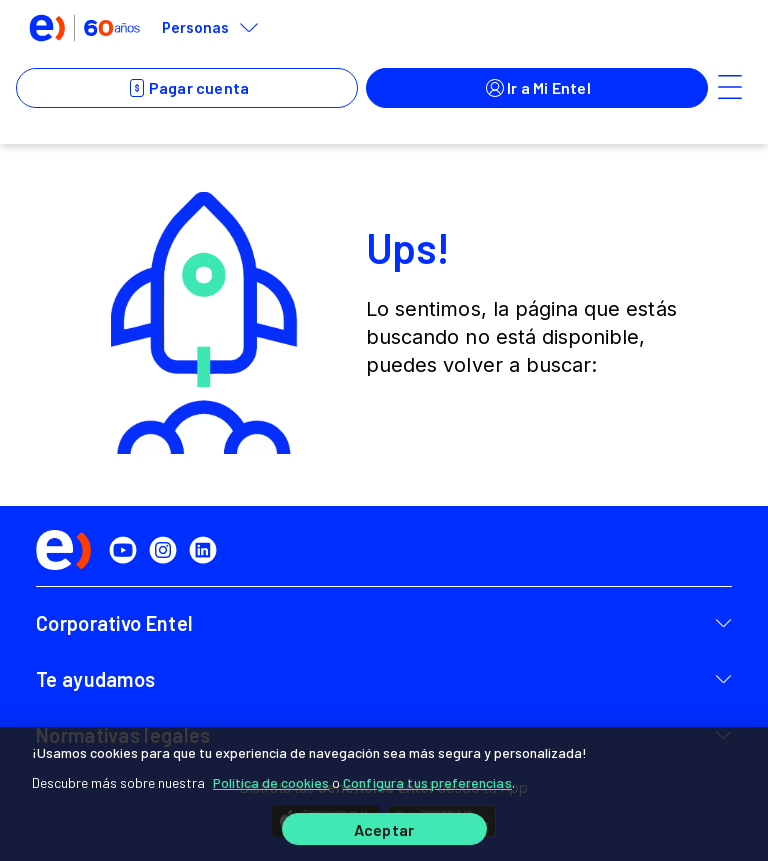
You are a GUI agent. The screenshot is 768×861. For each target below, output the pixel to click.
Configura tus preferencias (427, 782)
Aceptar (384, 829)
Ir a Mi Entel (537, 88)
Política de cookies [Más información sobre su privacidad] (271, 782)
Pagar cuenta (187, 88)
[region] (384, 794)
